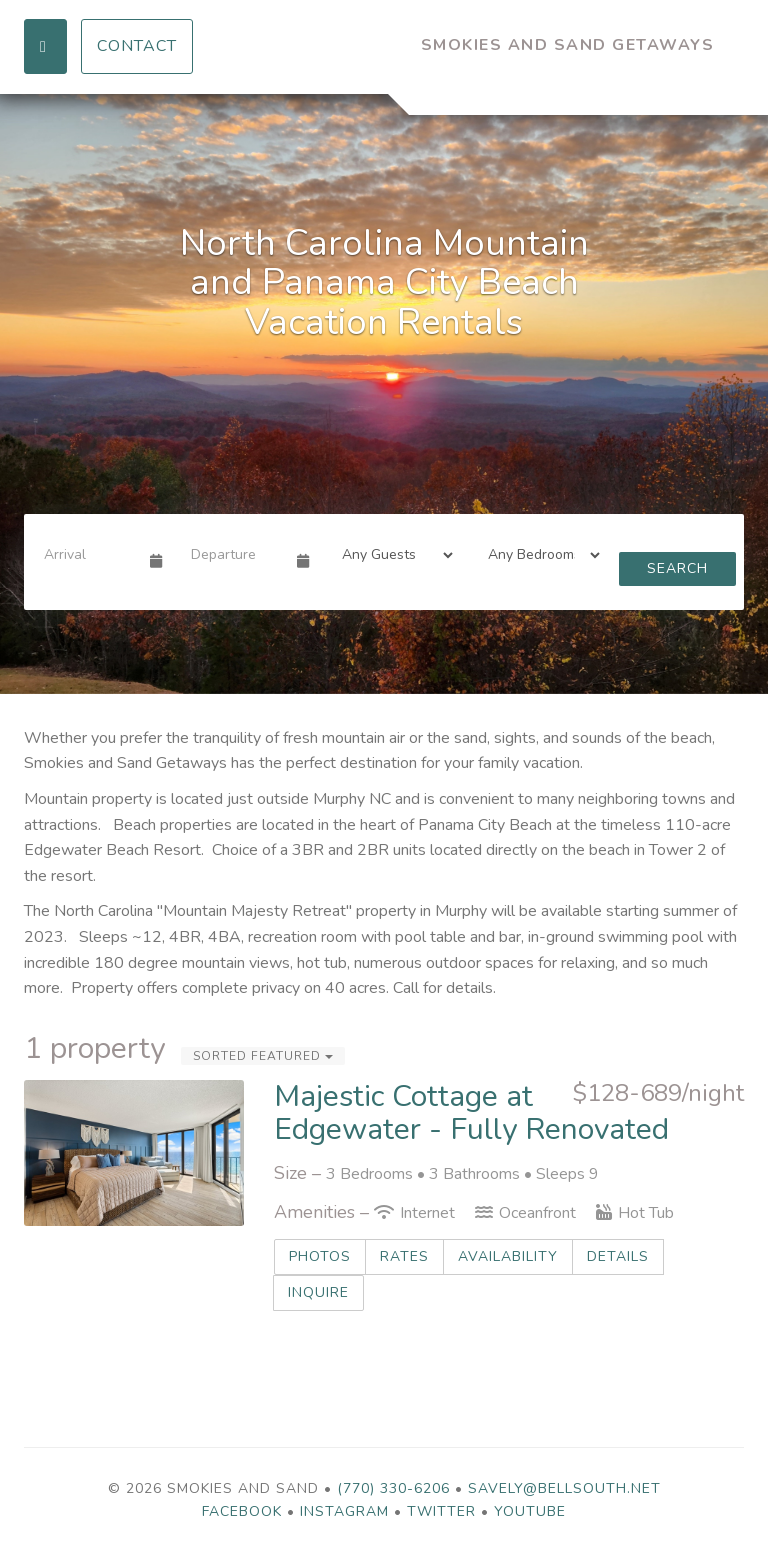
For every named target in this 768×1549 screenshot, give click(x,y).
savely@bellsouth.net (564, 1488)
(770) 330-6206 (393, 1488)
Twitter (441, 1511)
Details (618, 1256)
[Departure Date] (235, 555)
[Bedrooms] (537, 555)
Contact (137, 46)
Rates (404, 1256)
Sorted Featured (263, 1056)
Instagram (344, 1511)
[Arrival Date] (88, 555)
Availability (508, 1256)
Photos (320, 1256)
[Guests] (391, 555)
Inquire (318, 1292)
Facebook (242, 1511)
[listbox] (384, 394)
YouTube (530, 1511)
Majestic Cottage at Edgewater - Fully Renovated (471, 1113)
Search (677, 568)
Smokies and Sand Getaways (568, 45)
